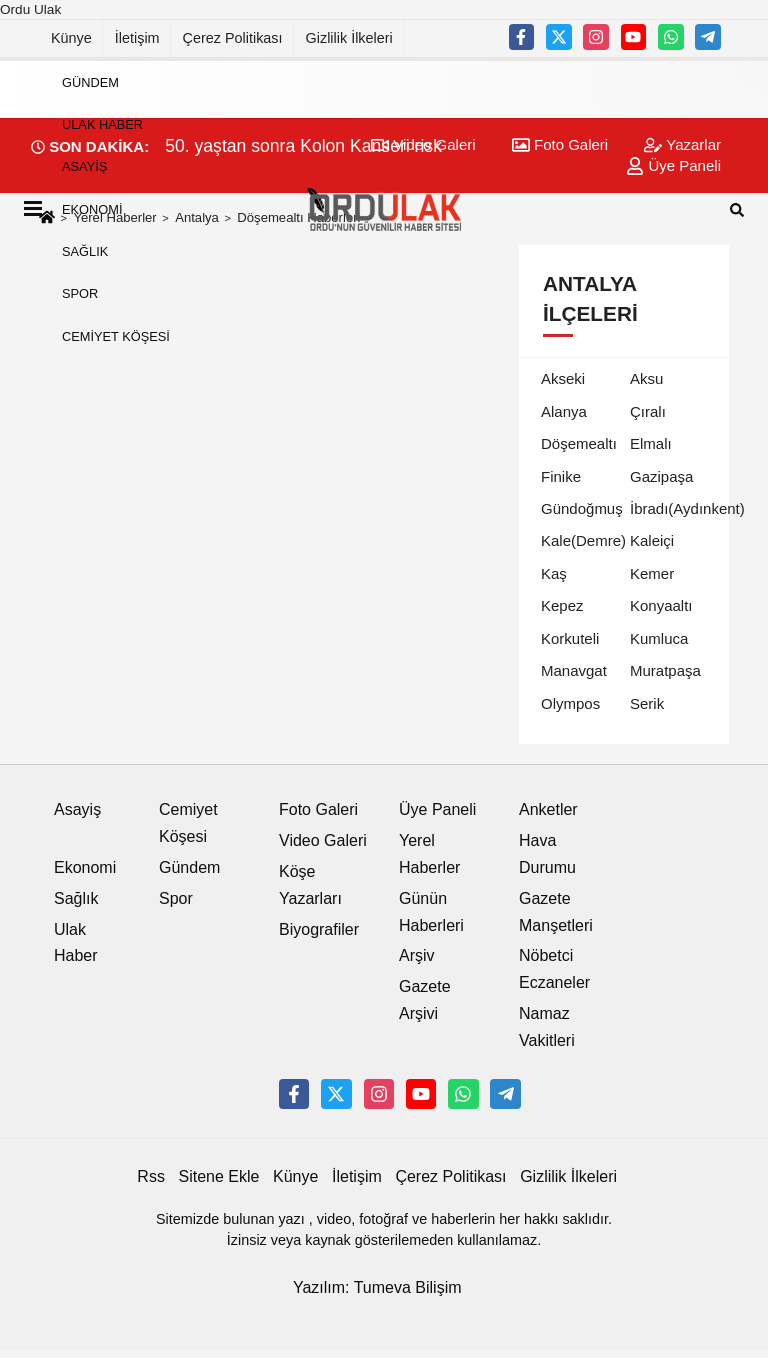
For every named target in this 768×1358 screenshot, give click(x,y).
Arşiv (417, 955)
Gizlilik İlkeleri (349, 38)
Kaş (554, 573)
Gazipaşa (661, 476)
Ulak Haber (102, 124)
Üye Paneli (437, 809)
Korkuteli (570, 638)
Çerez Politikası (233, 38)
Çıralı (648, 411)
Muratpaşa (665, 670)
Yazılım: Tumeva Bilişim (377, 1287)
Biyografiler (319, 929)
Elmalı (651, 443)
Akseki (563, 378)
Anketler (548, 809)
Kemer (652, 573)
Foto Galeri (318, 809)
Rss (151, 1176)
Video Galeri (323, 840)
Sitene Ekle (219, 1176)
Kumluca (659, 638)
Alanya (564, 411)
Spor (80, 293)
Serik (647, 703)
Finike (561, 476)
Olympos (570, 703)
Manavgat (574, 670)
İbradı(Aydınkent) (687, 508)
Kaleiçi (652, 540)
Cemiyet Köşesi (116, 336)
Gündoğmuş (582, 508)
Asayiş (84, 166)
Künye (71, 38)
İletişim (137, 38)
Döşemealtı (579, 443)
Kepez (562, 605)
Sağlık (85, 251)
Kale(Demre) (583, 540)
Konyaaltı (661, 605)
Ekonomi (92, 209)
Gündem (90, 82)
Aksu (646, 378)
